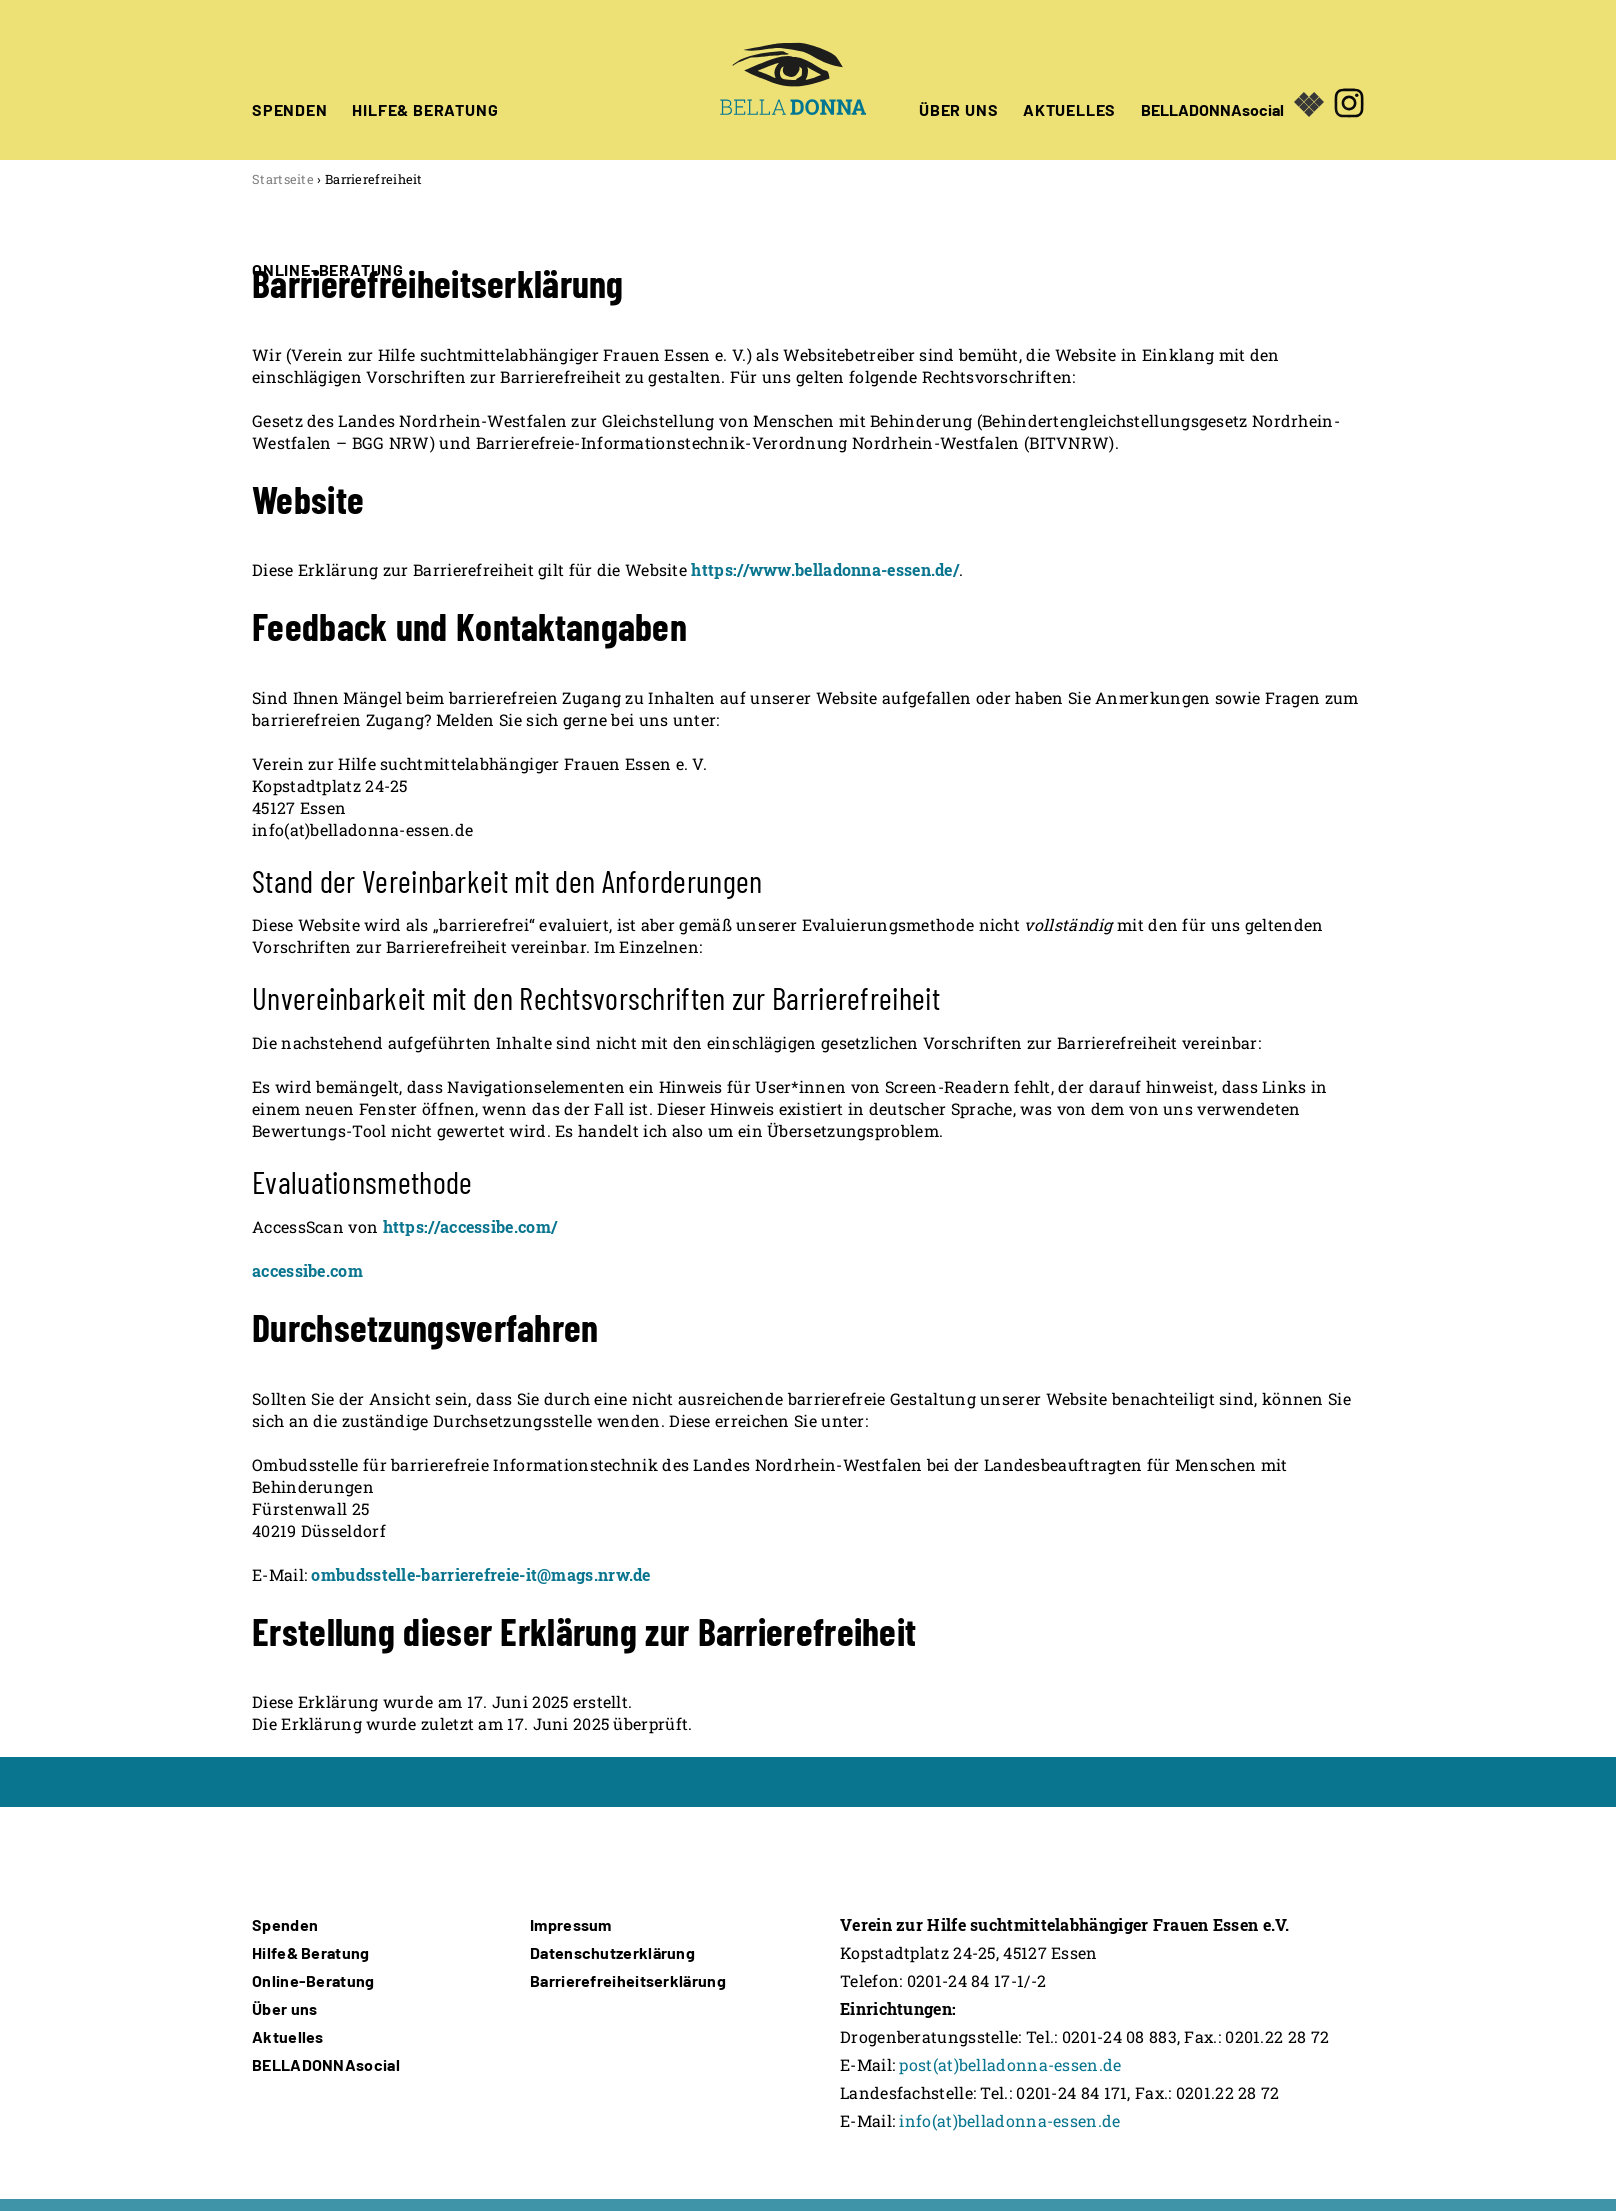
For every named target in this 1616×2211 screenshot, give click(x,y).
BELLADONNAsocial (1212, 108)
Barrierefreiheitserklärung (628, 1980)
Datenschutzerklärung (612, 1952)
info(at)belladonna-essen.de (1009, 2120)
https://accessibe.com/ (470, 1226)
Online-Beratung (313, 1980)
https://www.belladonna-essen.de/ (825, 569)
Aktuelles (288, 2036)
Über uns (284, 2008)
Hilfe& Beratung (311, 1952)
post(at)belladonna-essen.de (1010, 2064)
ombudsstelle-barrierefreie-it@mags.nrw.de (480, 1574)
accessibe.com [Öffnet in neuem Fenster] (307, 1270)
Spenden (285, 1924)
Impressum (571, 1924)
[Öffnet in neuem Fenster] (1349, 80)
